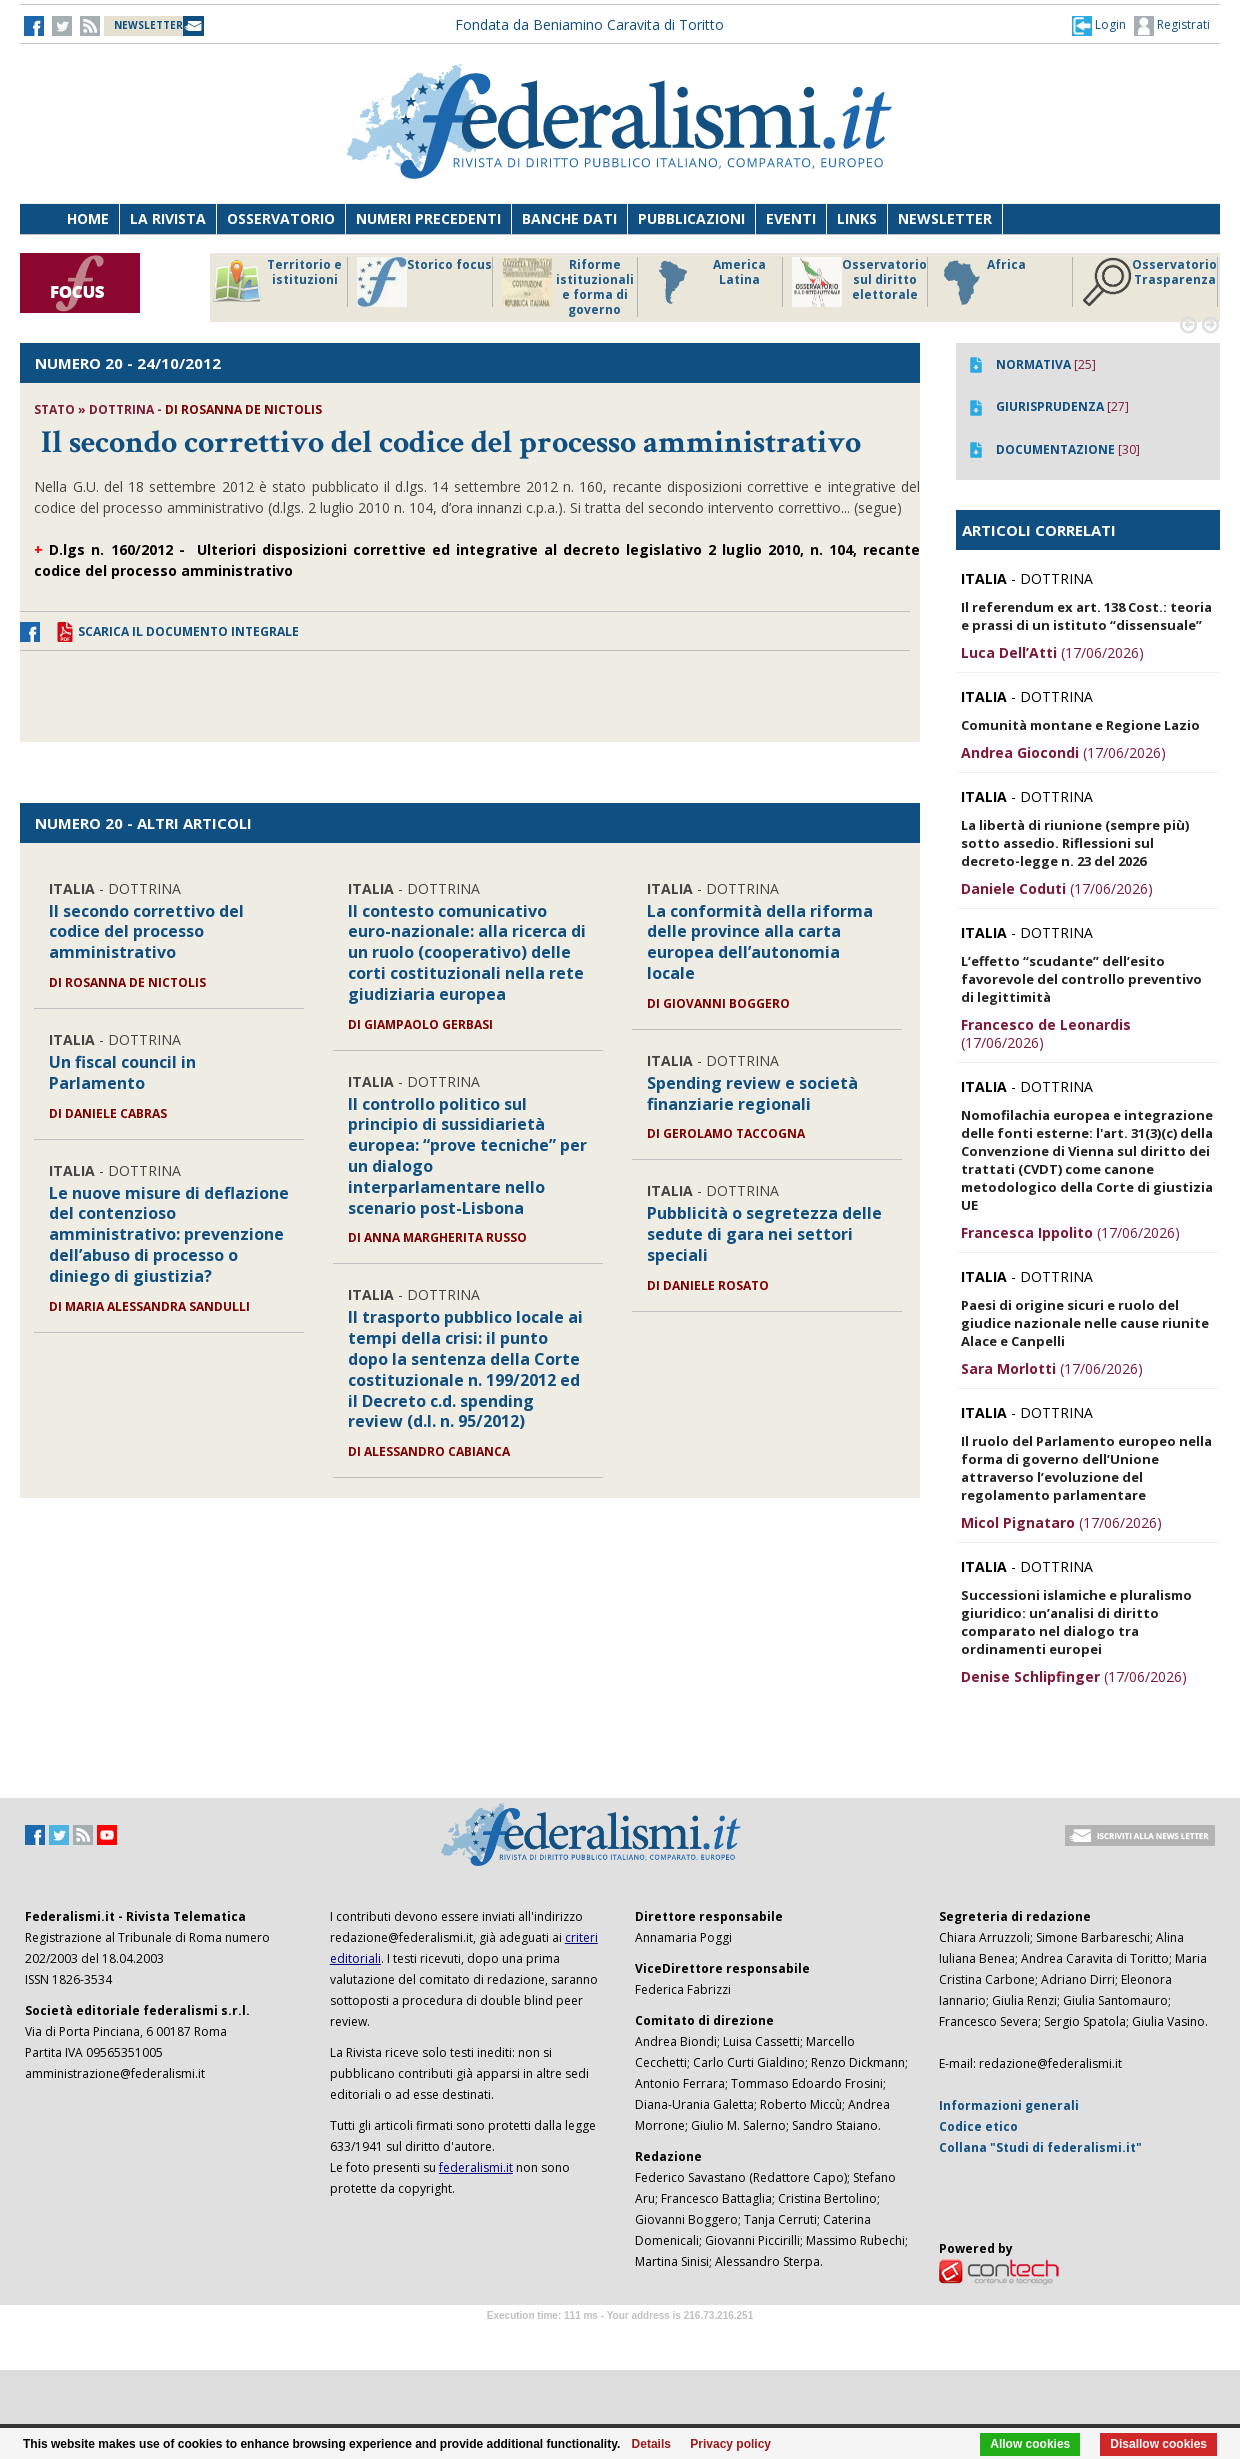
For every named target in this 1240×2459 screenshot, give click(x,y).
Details (651, 2444)
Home (88, 218)
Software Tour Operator (620, 2338)
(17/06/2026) (1052, 652)
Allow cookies (1030, 2444)
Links (857, 218)
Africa (981, 282)
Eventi (791, 218)
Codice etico (978, 2126)
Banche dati (569, 218)
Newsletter (945, 218)
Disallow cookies (1158, 2444)
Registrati (1172, 26)
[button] (1099, 25)
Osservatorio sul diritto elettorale (859, 282)
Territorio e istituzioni (277, 282)
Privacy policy (730, 2444)
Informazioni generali (1009, 2105)
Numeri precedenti (428, 218)
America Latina (706, 282)
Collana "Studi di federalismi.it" (1040, 2147)
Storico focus (424, 282)
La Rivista (168, 218)
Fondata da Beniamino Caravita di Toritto (589, 24)
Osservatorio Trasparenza (1149, 282)
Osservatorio (281, 218)
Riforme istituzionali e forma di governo (568, 287)
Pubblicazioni (691, 218)
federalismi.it (476, 2167)
